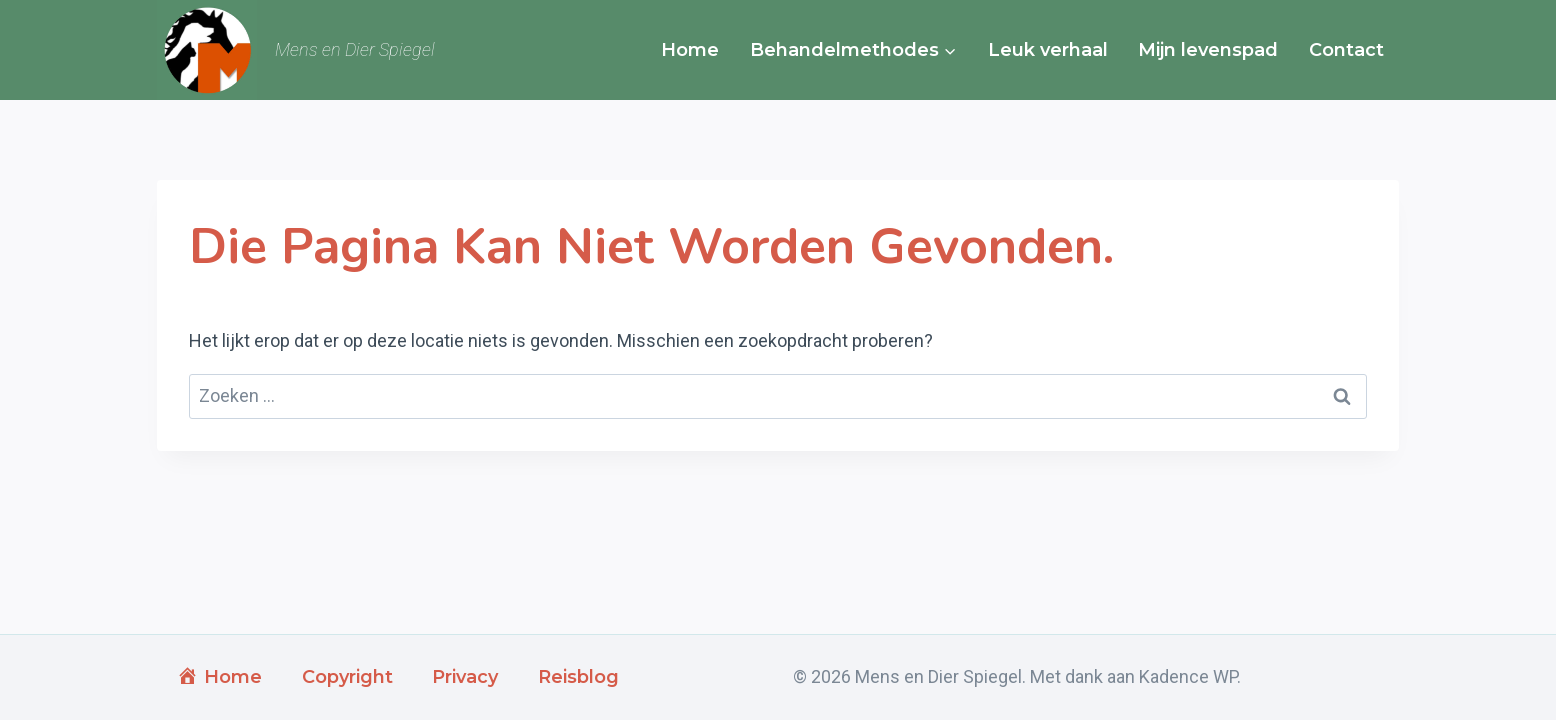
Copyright (347, 677)
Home (690, 50)
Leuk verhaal (1048, 50)
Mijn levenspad (1208, 50)
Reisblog (578, 677)
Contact (1346, 50)
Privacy (465, 677)
